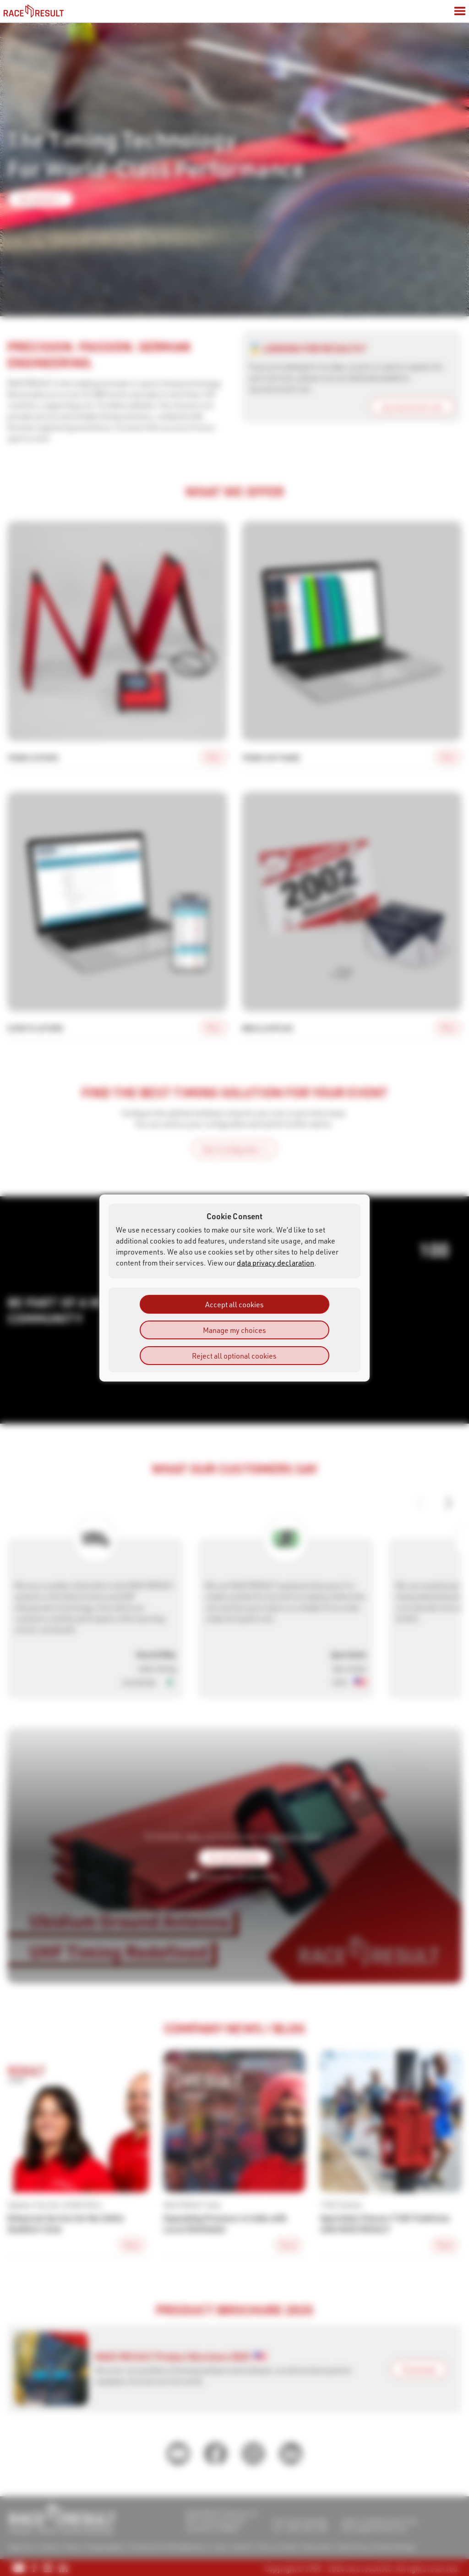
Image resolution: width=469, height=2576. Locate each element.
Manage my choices (234, 1330)
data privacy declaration (275, 1262)
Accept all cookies (234, 1304)
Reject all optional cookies (234, 1355)
